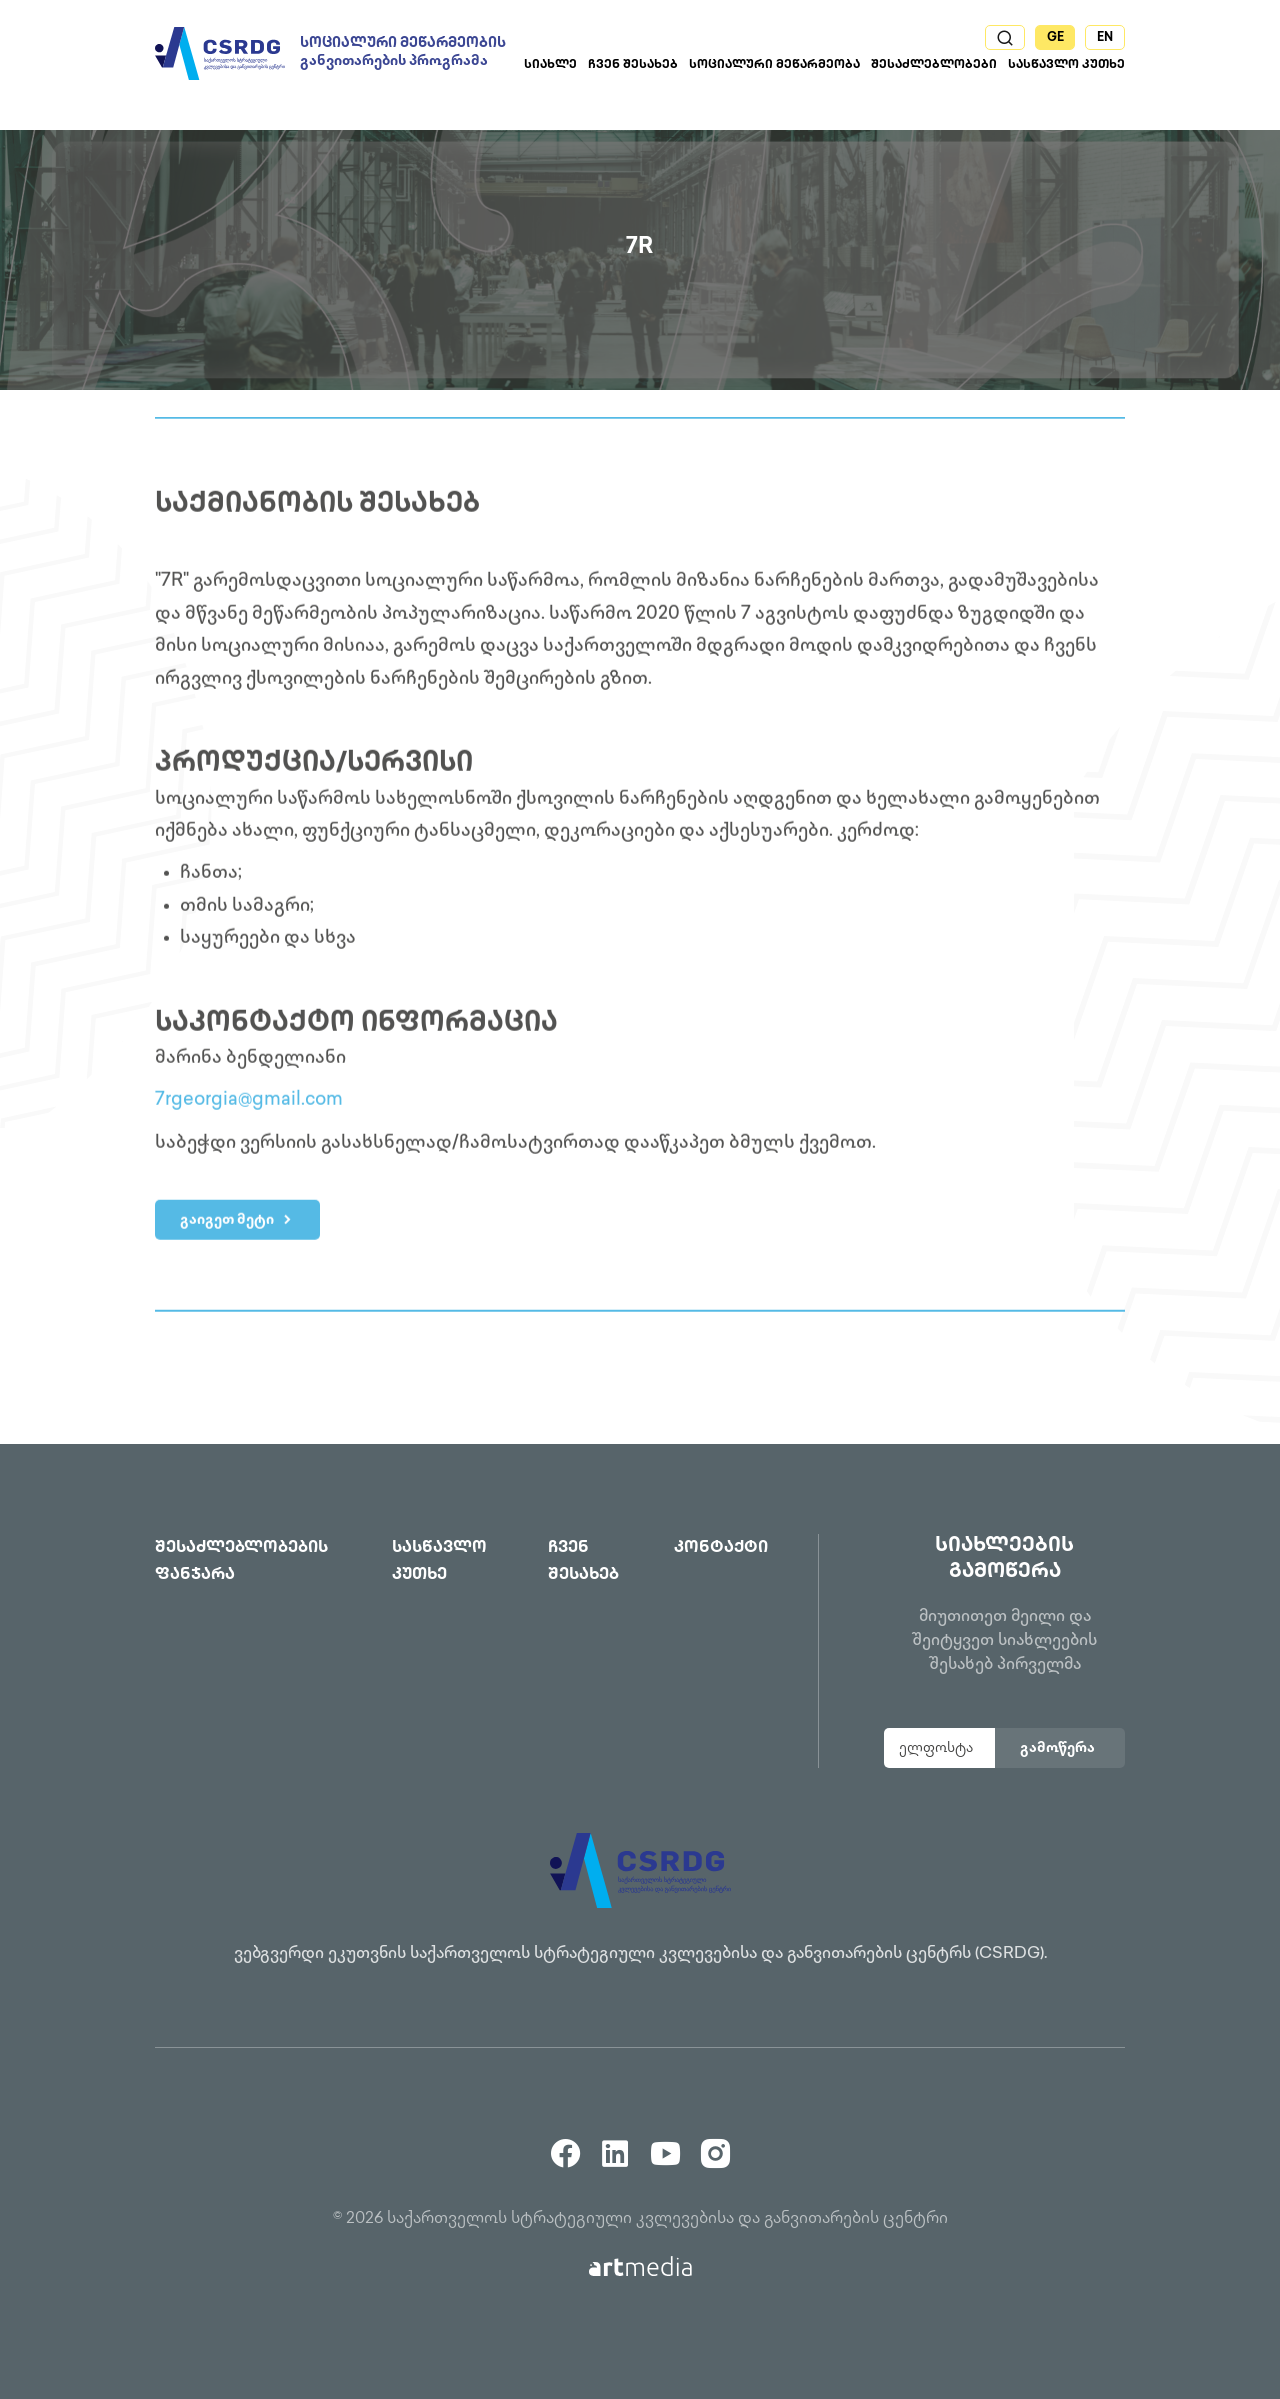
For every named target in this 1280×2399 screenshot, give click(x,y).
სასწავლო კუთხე (1066, 65)
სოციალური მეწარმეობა (774, 65)
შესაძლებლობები (934, 65)
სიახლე (550, 65)
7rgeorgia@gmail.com (249, 1104)
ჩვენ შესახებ (633, 65)
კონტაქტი (721, 1548)
